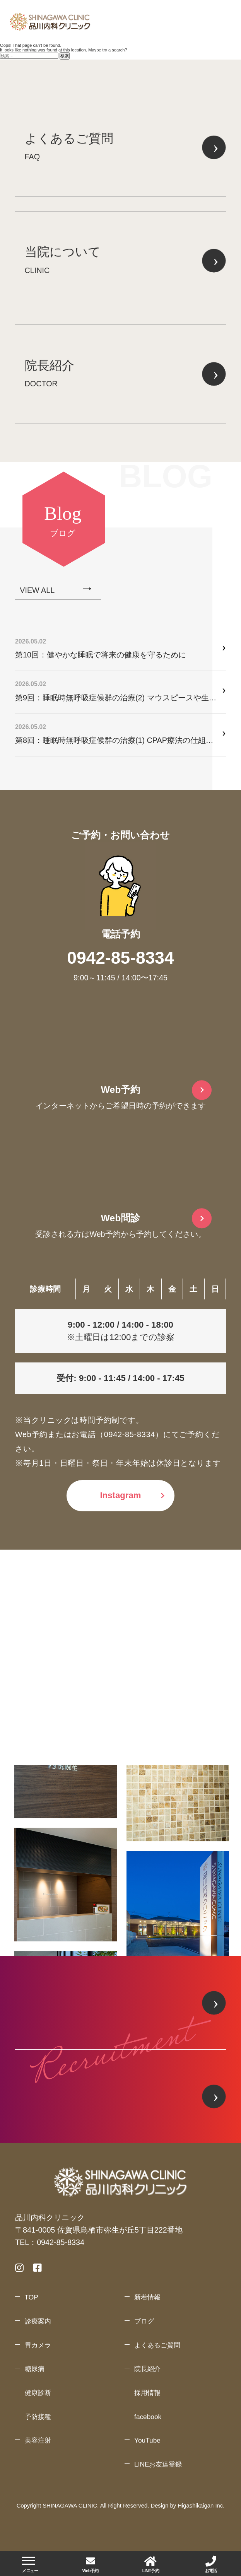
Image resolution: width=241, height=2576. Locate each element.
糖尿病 (34, 2369)
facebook (147, 2417)
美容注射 (38, 2440)
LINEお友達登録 (158, 2464)
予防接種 (38, 2417)
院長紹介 (147, 2369)
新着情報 (147, 2297)
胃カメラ (38, 2345)
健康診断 (38, 2393)
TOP (31, 2297)
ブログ (144, 2321)
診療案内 (38, 2321)
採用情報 (147, 2393)
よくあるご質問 (157, 2345)
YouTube (147, 2440)
